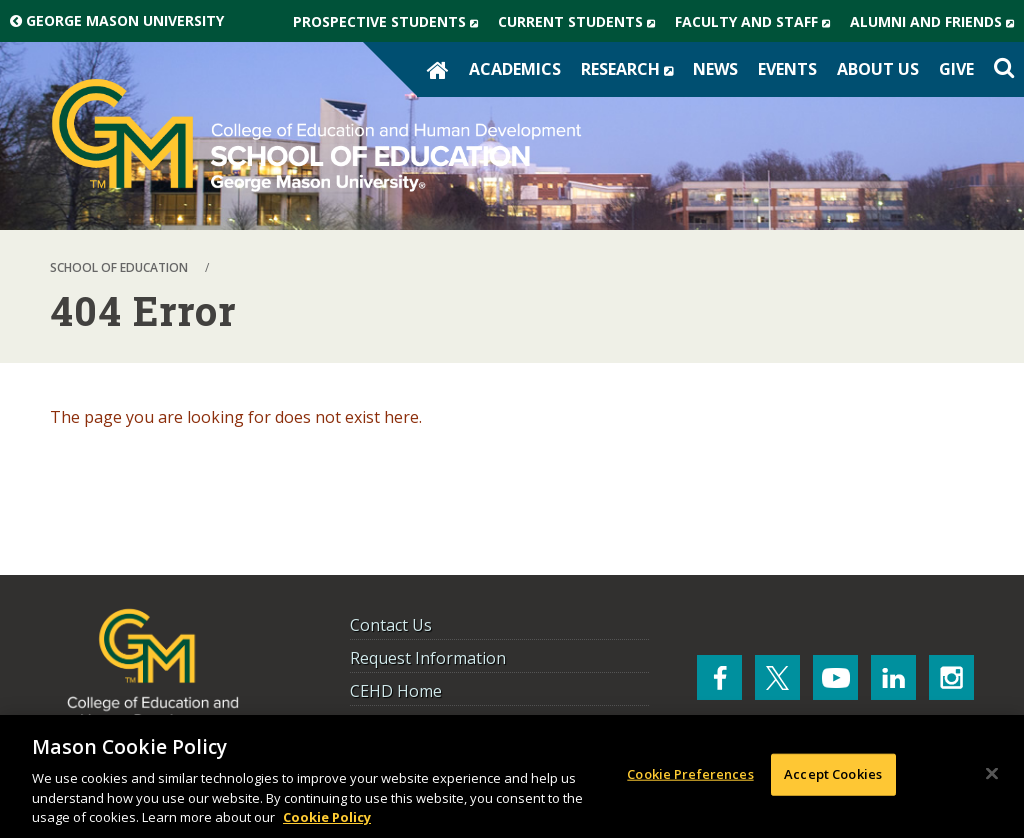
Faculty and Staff (757, 22)
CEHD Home (396, 691)
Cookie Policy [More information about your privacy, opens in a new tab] (327, 817)
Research (632, 69)
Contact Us (391, 625)
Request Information (428, 658)
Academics (515, 69)
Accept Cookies (833, 774)
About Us (878, 69)
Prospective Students (390, 22)
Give (956, 69)
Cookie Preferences (690, 774)
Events (787, 69)
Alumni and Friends (937, 22)
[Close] (992, 774)
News (715, 69)
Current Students (581, 22)
